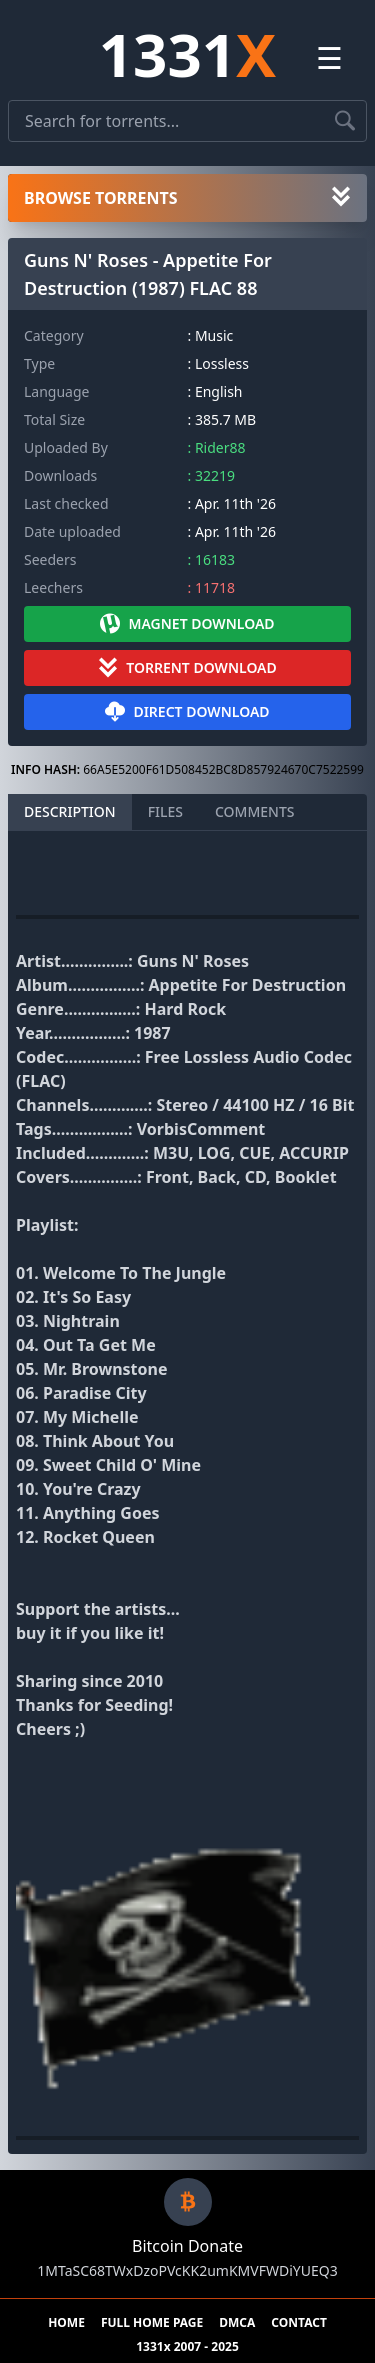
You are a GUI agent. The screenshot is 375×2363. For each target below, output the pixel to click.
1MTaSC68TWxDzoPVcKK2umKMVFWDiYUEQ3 (187, 2270)
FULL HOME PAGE (152, 2323)
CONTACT (299, 2323)
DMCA (237, 2323)
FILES (165, 811)
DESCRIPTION (70, 811)
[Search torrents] (345, 121)
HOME (66, 2323)
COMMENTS (255, 811)
